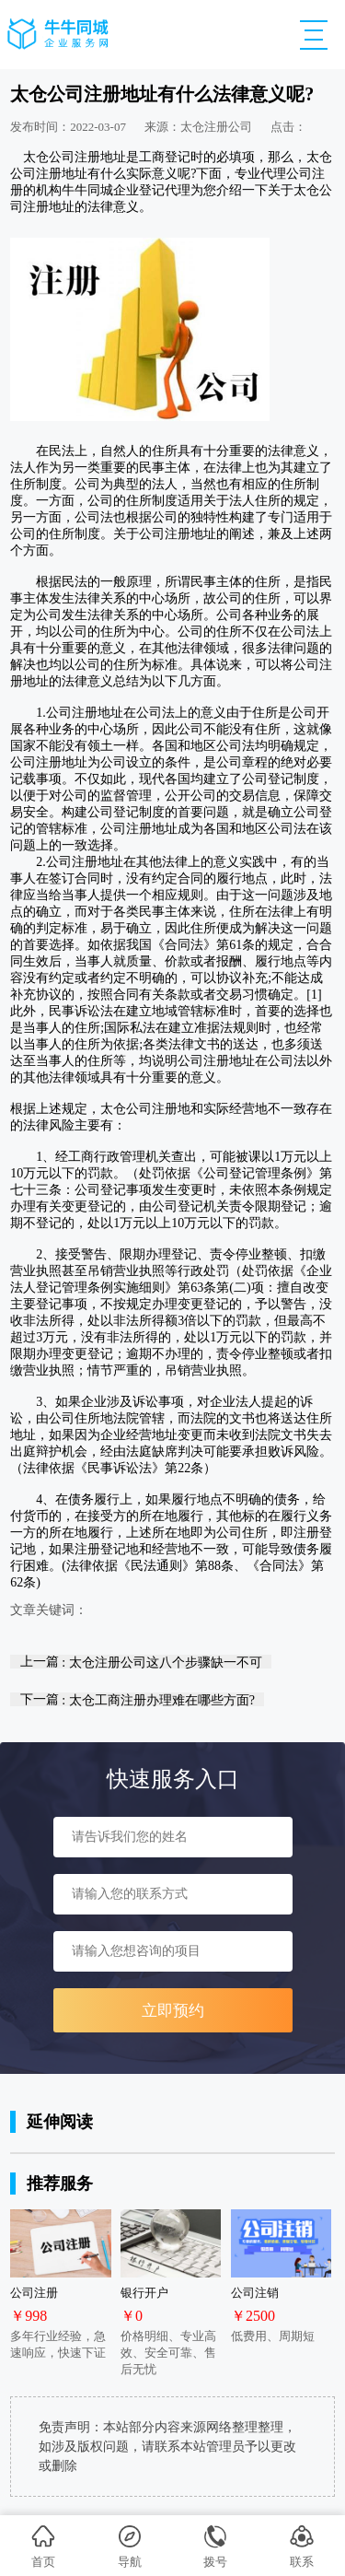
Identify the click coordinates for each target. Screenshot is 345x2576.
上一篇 (141, 1662)
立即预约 (173, 2011)
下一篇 (137, 1699)
